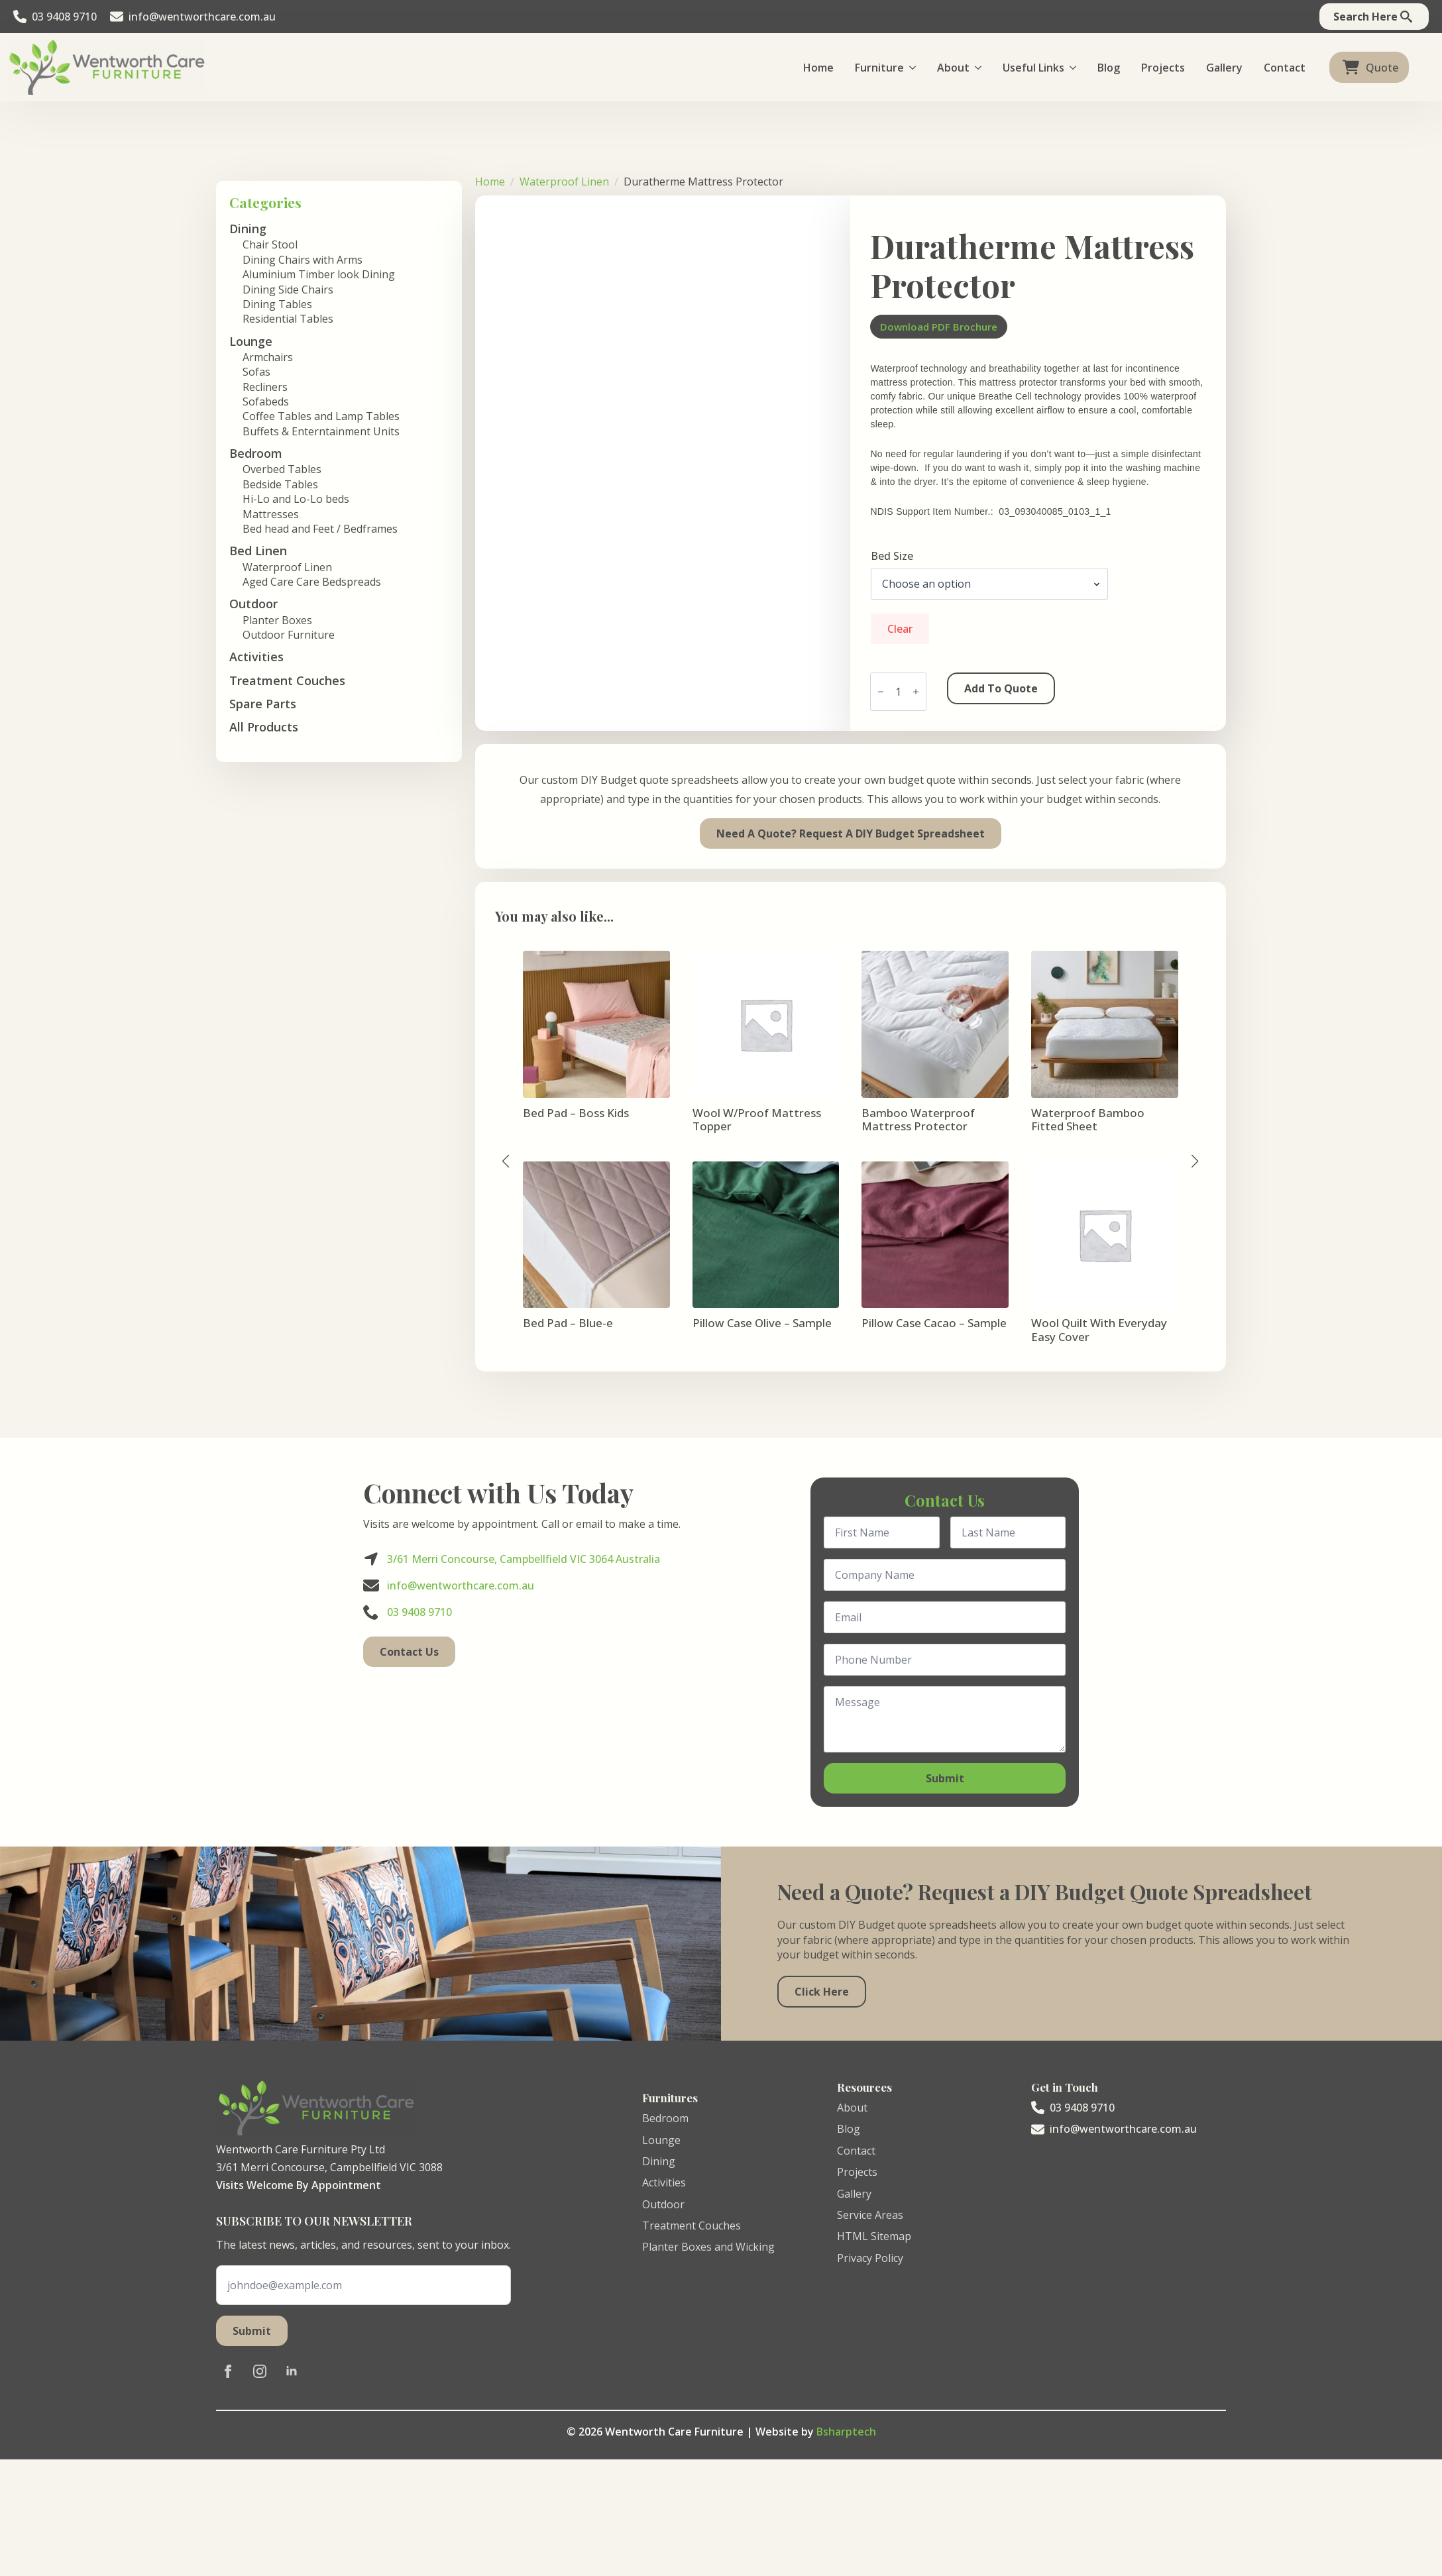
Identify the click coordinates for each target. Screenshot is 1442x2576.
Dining (658, 2161)
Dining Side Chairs (288, 289)
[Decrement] (880, 692)
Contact (1284, 67)
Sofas (256, 371)
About (953, 67)
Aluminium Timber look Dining (319, 274)
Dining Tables (277, 304)
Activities (256, 657)
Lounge (661, 2140)
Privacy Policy (870, 2258)
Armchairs (268, 357)
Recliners (265, 387)
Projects (1163, 67)
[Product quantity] (898, 691)
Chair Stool (270, 244)
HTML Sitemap (874, 2236)
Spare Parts (262, 704)
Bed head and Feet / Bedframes (320, 528)
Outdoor (663, 2204)
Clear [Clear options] (900, 628)
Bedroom (665, 2118)
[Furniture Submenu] (915, 67)
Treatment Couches (287, 680)
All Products (263, 727)
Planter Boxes (277, 620)
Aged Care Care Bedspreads (312, 581)
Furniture (879, 67)
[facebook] (228, 2371)
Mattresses (271, 514)
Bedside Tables (280, 484)
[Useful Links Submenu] (1075, 67)
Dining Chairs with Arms (302, 259)
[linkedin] (292, 2371)
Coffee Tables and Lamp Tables (321, 416)
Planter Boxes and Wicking (708, 2246)
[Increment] (916, 692)
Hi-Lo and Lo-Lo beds (296, 499)
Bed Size (892, 556)
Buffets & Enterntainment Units (321, 431)
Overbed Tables (282, 469)
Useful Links (1033, 67)
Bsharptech (846, 2431)
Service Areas (870, 2215)
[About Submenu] (981, 67)
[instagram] (260, 2371)
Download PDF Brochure (938, 326)
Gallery (1224, 67)
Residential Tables (288, 318)
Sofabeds (266, 401)
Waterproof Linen (287, 567)
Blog (1108, 67)
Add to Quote (1001, 688)
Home (818, 67)
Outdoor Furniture (289, 634)
